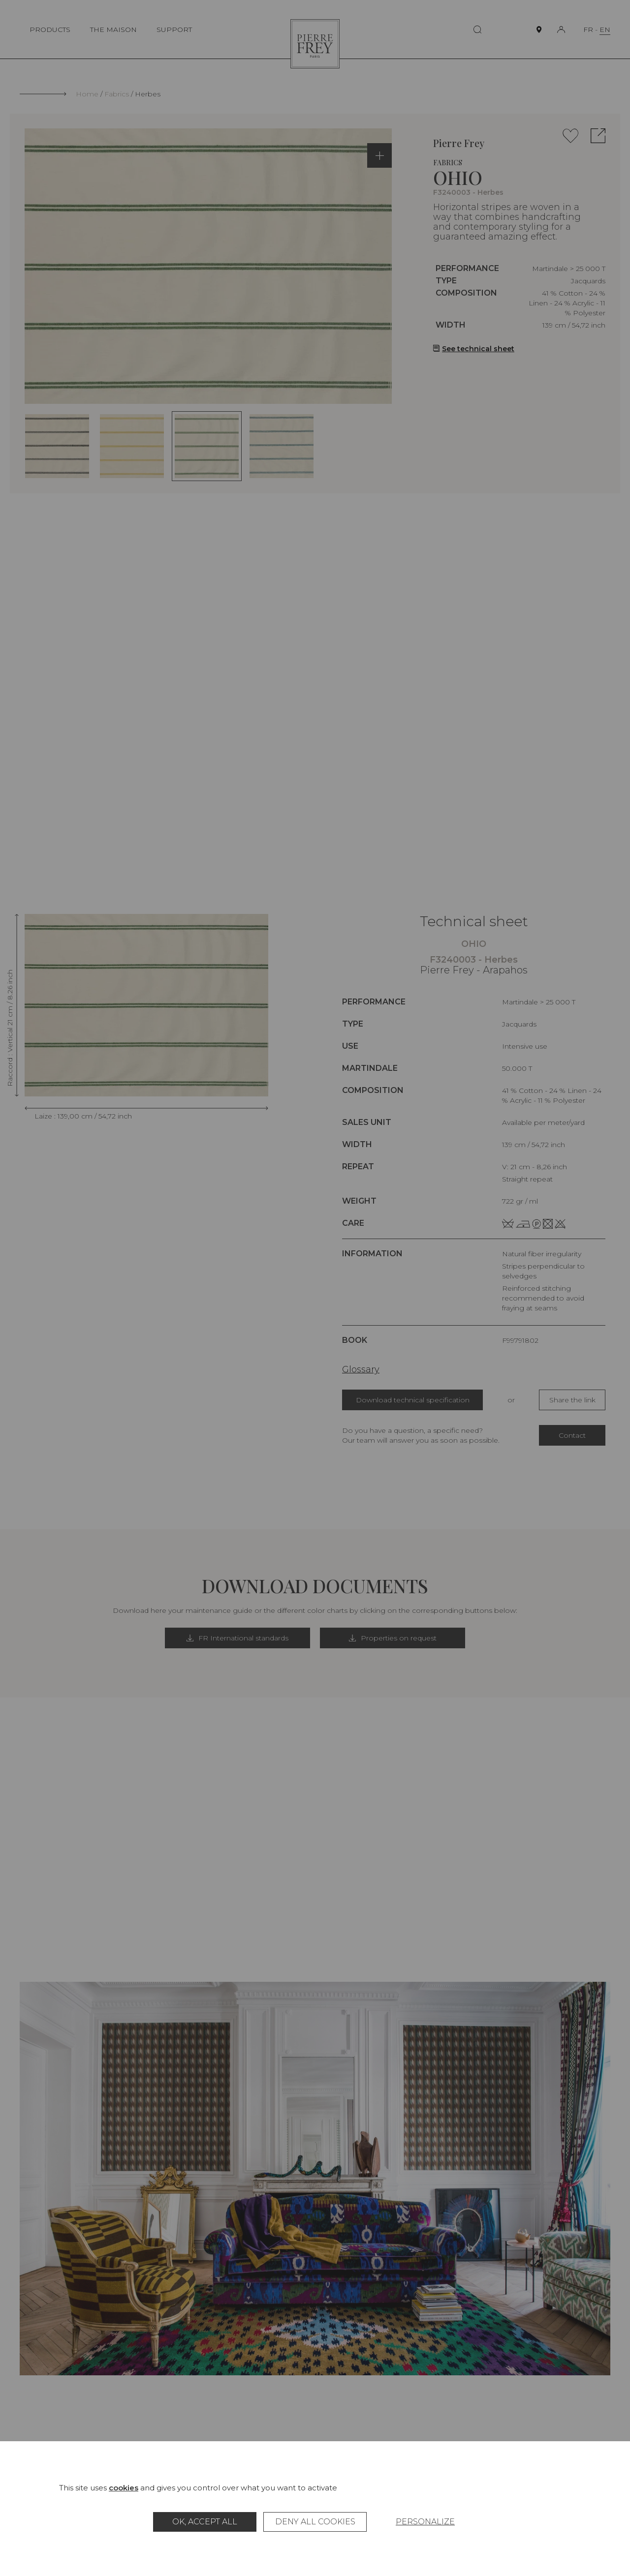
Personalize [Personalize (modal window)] (425, 2521)
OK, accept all (204, 2521)
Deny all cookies (315, 2521)
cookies (123, 2487)
